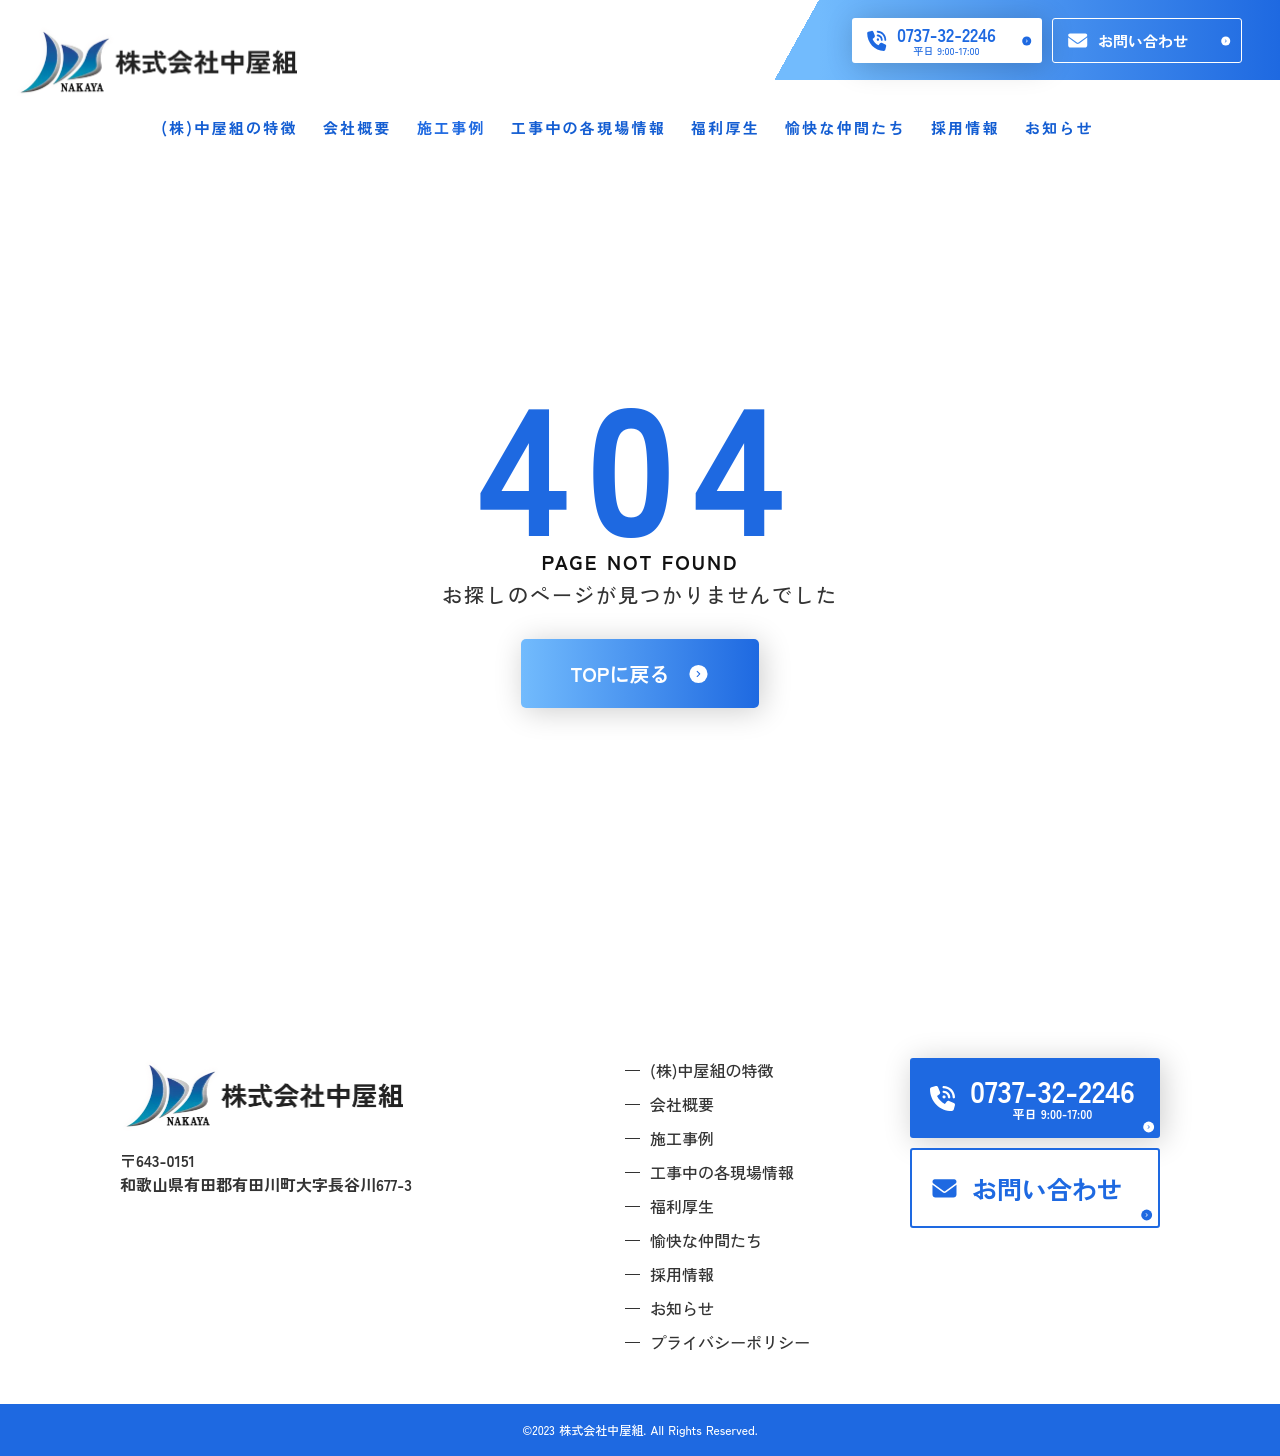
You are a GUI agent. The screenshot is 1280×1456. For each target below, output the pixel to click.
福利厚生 (725, 127)
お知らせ (1059, 127)
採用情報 (965, 127)
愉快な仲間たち (845, 127)
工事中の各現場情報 (588, 127)
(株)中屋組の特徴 (229, 127)
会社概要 (357, 127)
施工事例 (451, 127)
